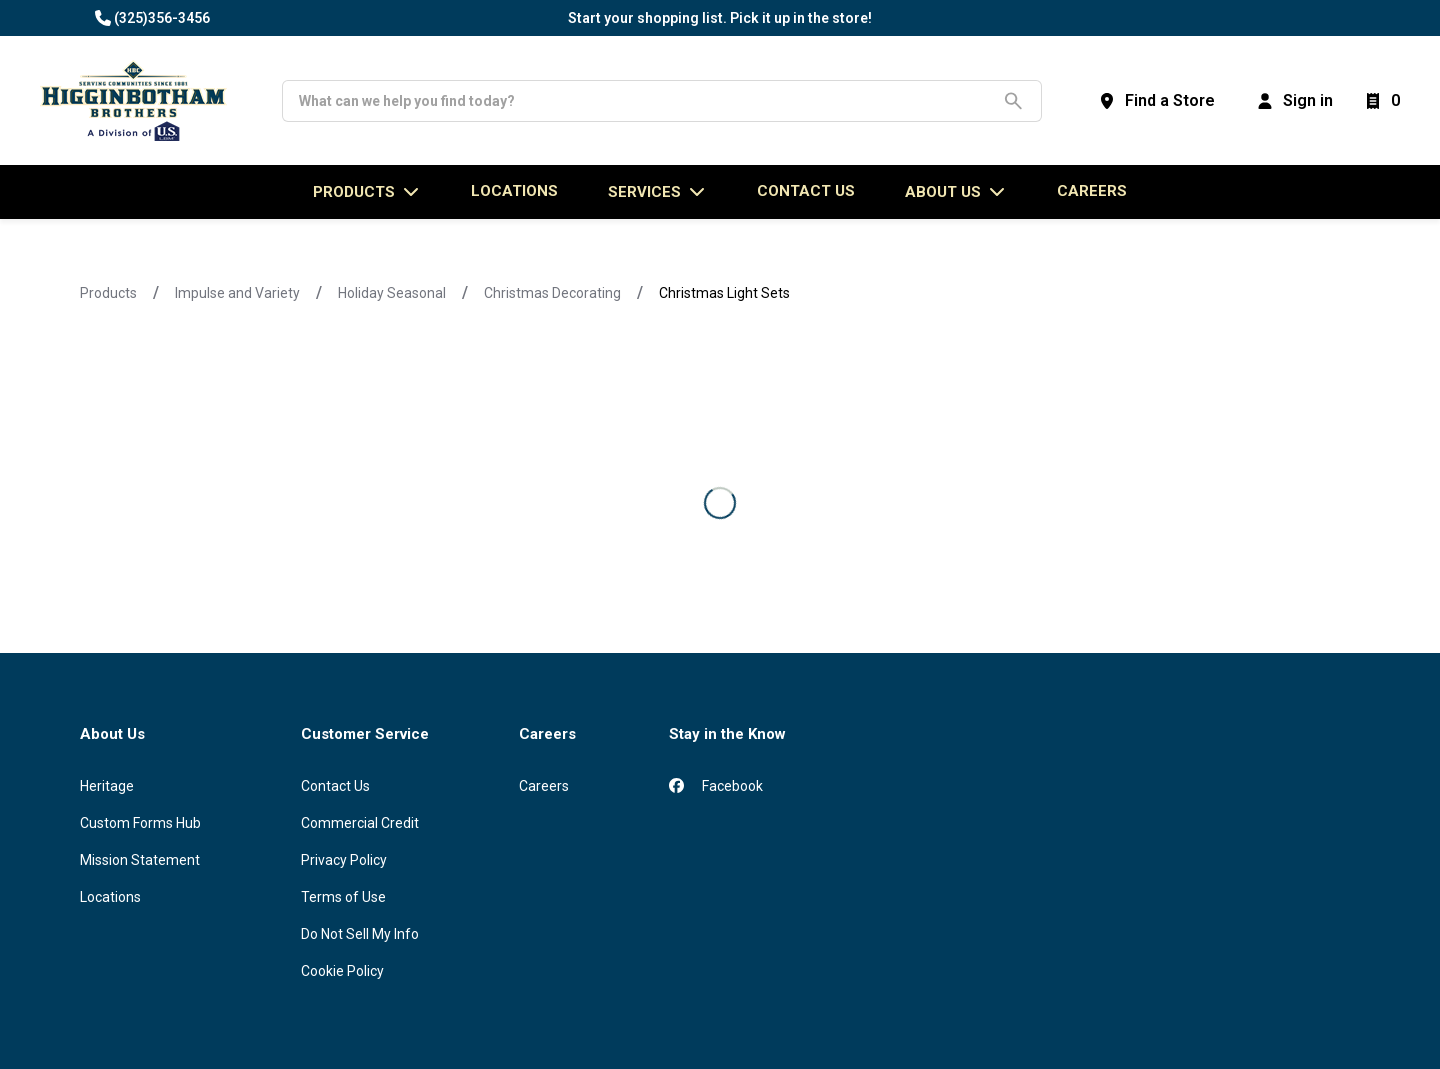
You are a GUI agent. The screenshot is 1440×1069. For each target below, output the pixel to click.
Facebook (716, 786)
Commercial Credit (360, 823)
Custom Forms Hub (140, 823)
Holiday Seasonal (392, 293)
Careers (1092, 191)
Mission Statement (140, 860)
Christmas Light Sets (724, 293)
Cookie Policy (342, 971)
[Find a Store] (1156, 101)
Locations (110, 897)
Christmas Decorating (552, 293)
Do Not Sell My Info (360, 934)
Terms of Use (343, 897)
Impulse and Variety (237, 293)
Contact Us (335, 786)
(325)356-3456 (162, 18)
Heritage (107, 786)
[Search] (646, 101)
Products (108, 293)
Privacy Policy (344, 860)
